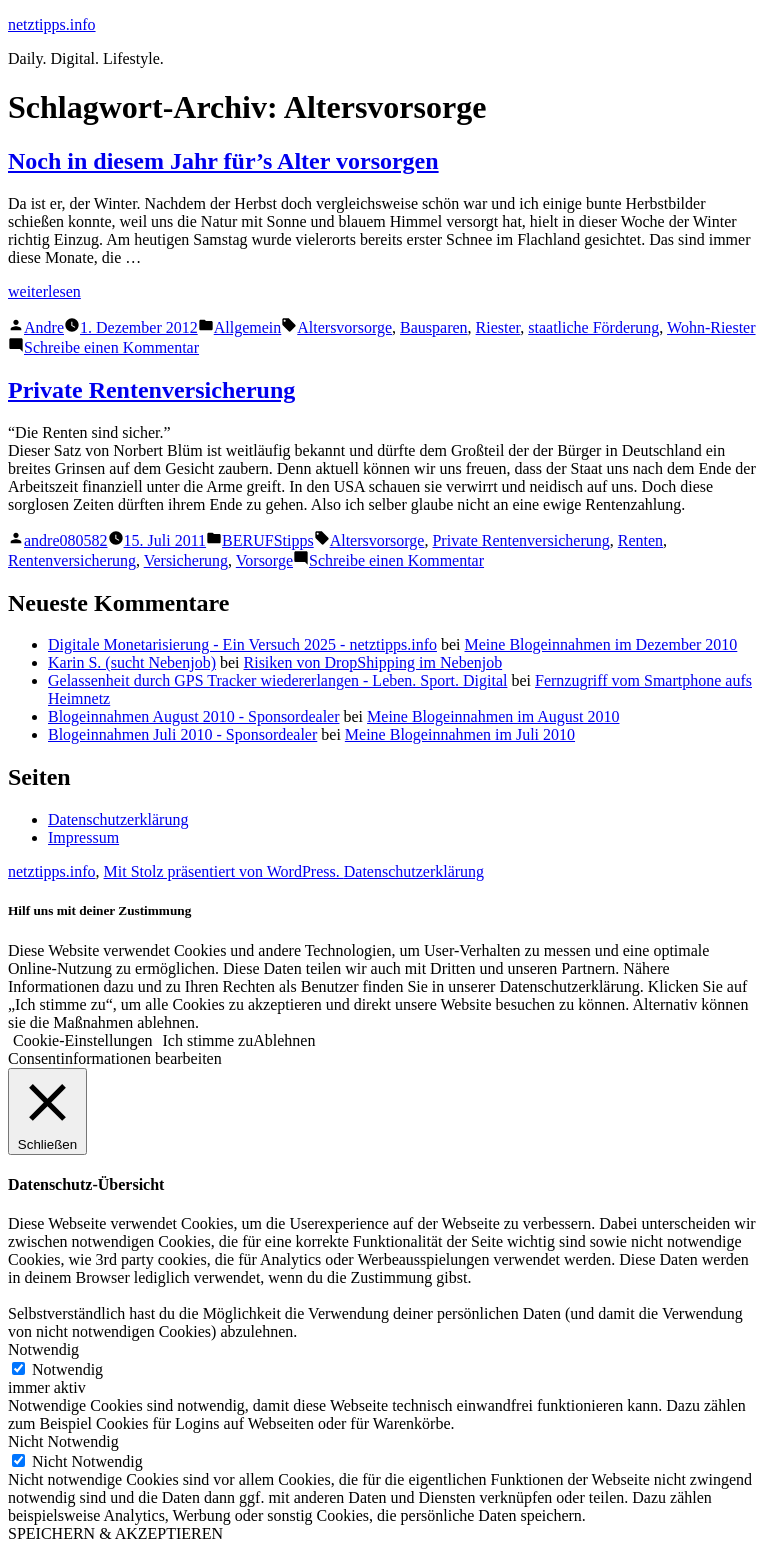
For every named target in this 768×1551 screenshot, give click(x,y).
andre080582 (66, 540)
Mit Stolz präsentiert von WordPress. (224, 871)
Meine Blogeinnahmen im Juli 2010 (460, 734)
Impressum (83, 837)
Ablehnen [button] (284, 1040)
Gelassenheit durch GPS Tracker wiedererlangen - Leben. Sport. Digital (277, 680)
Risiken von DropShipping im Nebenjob (373, 662)
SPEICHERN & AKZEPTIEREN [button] (115, 1533)
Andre (44, 327)
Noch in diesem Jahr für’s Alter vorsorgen (223, 161)
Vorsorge (264, 560)
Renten (640, 540)
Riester (498, 327)
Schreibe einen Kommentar (111, 347)
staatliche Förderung (593, 327)
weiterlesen (44, 291)
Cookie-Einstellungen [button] (83, 1040)
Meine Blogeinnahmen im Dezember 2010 (601, 644)
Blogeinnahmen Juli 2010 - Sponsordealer (182, 734)
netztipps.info (52, 24)
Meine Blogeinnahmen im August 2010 (493, 716)
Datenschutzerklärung (118, 819)
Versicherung (186, 560)
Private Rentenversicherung (151, 390)
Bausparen (434, 327)
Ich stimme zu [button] (208, 1040)
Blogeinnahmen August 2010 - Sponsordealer (194, 716)
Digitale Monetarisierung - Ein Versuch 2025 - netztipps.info (242, 644)
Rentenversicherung (72, 560)
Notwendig (67, 1369)
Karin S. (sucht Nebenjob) (132, 662)
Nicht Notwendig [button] (63, 1441)
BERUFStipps (268, 540)
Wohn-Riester (711, 327)
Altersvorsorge (344, 327)
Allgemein (248, 327)
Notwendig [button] (43, 1349)
